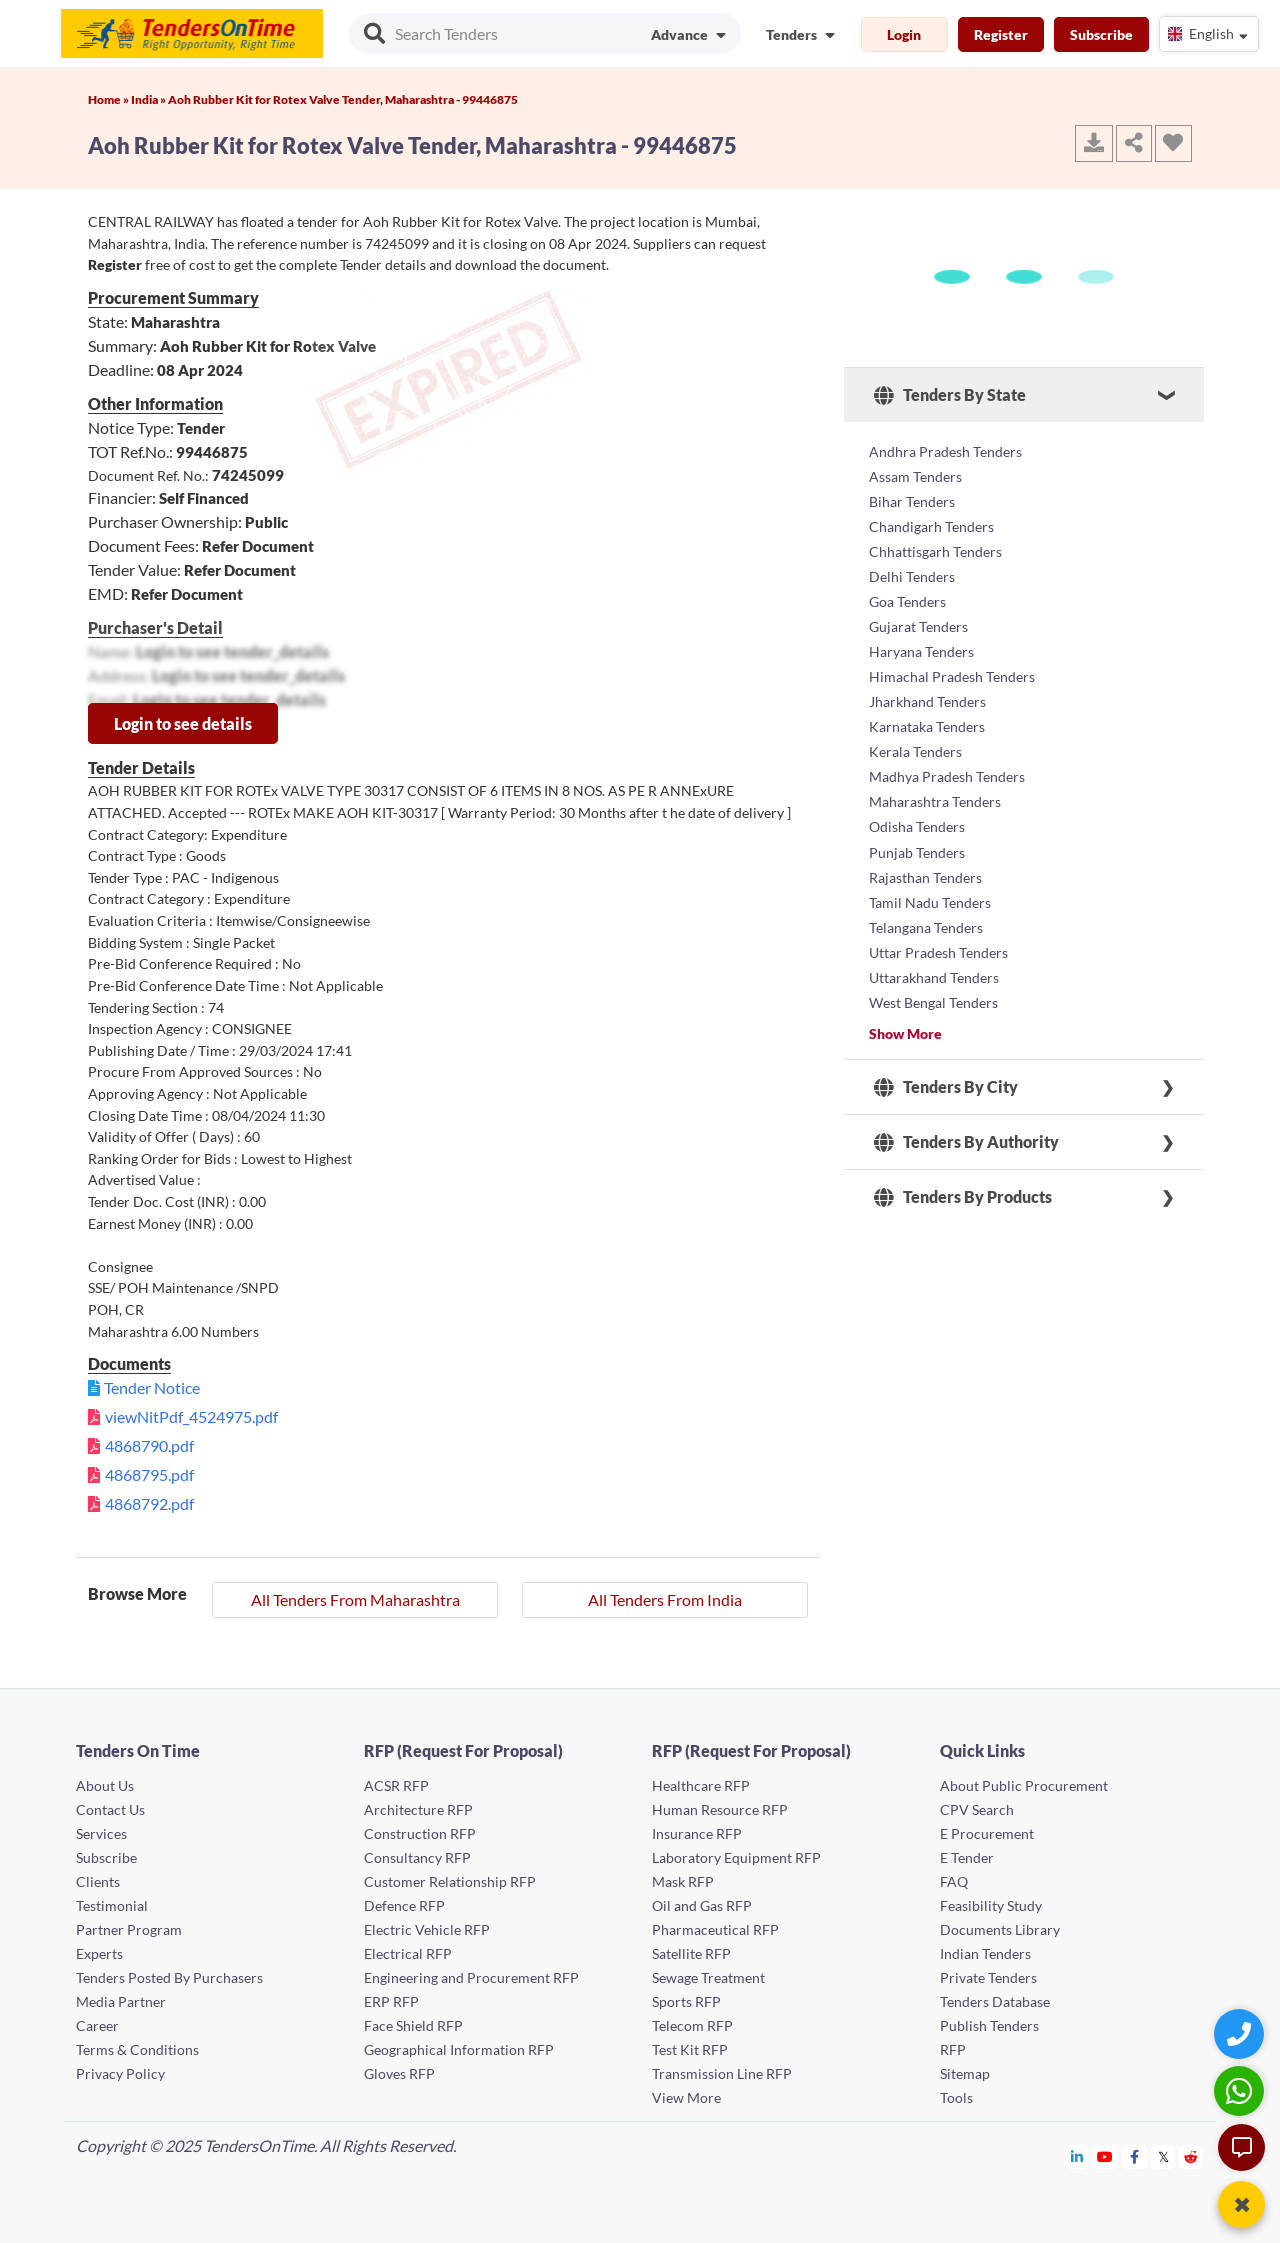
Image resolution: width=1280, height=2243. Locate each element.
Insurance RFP (697, 1833)
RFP (953, 2049)
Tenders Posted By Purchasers (169, 1977)
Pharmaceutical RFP (715, 1929)
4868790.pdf (149, 1445)
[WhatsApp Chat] (1241, 2090)
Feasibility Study (991, 1905)
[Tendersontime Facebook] (1135, 2156)
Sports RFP (686, 2001)
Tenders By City (946, 1064)
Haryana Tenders (921, 642)
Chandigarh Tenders (931, 522)
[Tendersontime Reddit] (1191, 2156)
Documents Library (1000, 1929)
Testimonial (112, 1905)
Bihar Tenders (912, 498)
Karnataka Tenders (927, 714)
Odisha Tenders (917, 810)
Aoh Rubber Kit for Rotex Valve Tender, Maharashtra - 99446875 (343, 99)
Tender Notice (152, 1387)
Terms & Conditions (137, 2049)
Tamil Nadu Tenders (930, 882)
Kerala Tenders (915, 738)
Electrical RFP (408, 1953)
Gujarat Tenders (918, 618)
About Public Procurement (1024, 1785)
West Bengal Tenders (933, 978)
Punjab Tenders (917, 834)
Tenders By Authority (966, 1119)
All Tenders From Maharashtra (355, 1599)
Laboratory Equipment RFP (736, 1857)
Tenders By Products (963, 1174)
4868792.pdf (149, 1503)
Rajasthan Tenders (925, 858)
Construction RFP (420, 1833)
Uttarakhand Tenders (934, 954)
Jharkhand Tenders (927, 690)
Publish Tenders (989, 2025)
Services (101, 1833)
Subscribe (1101, 34)
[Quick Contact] (1241, 2033)
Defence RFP (404, 1905)
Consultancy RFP (417, 1857)
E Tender (967, 1857)
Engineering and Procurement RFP (471, 1977)
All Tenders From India (665, 1599)
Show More (905, 1009)
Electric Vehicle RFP (427, 1929)
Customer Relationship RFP (450, 1881)
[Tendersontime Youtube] (1105, 2156)
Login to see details (183, 723)
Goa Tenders (907, 594)
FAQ (954, 1881)
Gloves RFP (399, 2073)
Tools (956, 2097)
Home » (109, 99)
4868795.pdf (149, 1474)
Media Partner (121, 2001)
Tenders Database (995, 2001)
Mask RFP (683, 1881)
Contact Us (110, 1809)
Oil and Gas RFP (702, 1905)
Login (904, 34)
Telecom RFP (692, 2025)
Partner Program (129, 1929)
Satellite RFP (691, 1953)
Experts (99, 1953)
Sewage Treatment (708, 1977)
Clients (98, 1881)
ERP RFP (391, 2001)
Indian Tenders (985, 1953)
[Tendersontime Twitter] (1163, 2156)
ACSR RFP (396, 1785)
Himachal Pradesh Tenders (952, 666)
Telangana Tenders (926, 906)
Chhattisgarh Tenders (935, 546)
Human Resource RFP (720, 1809)
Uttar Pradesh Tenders (938, 930)
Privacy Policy (120, 2073)
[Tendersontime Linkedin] (1077, 2156)
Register (1001, 34)
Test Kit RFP (690, 2049)
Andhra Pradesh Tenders (945, 450)
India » (149, 99)
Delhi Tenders (912, 570)
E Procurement (987, 1833)
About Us (105, 1785)
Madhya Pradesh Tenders (947, 762)
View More (686, 2097)
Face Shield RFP (413, 2025)
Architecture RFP (418, 1809)
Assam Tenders (915, 474)
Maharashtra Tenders (935, 786)
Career (97, 2025)
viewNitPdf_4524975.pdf (191, 1416)
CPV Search (977, 1809)
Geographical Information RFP (459, 2049)
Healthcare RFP (701, 1785)
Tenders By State (950, 395)
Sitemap (965, 2073)
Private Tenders (988, 1977)
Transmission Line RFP (722, 2073)
